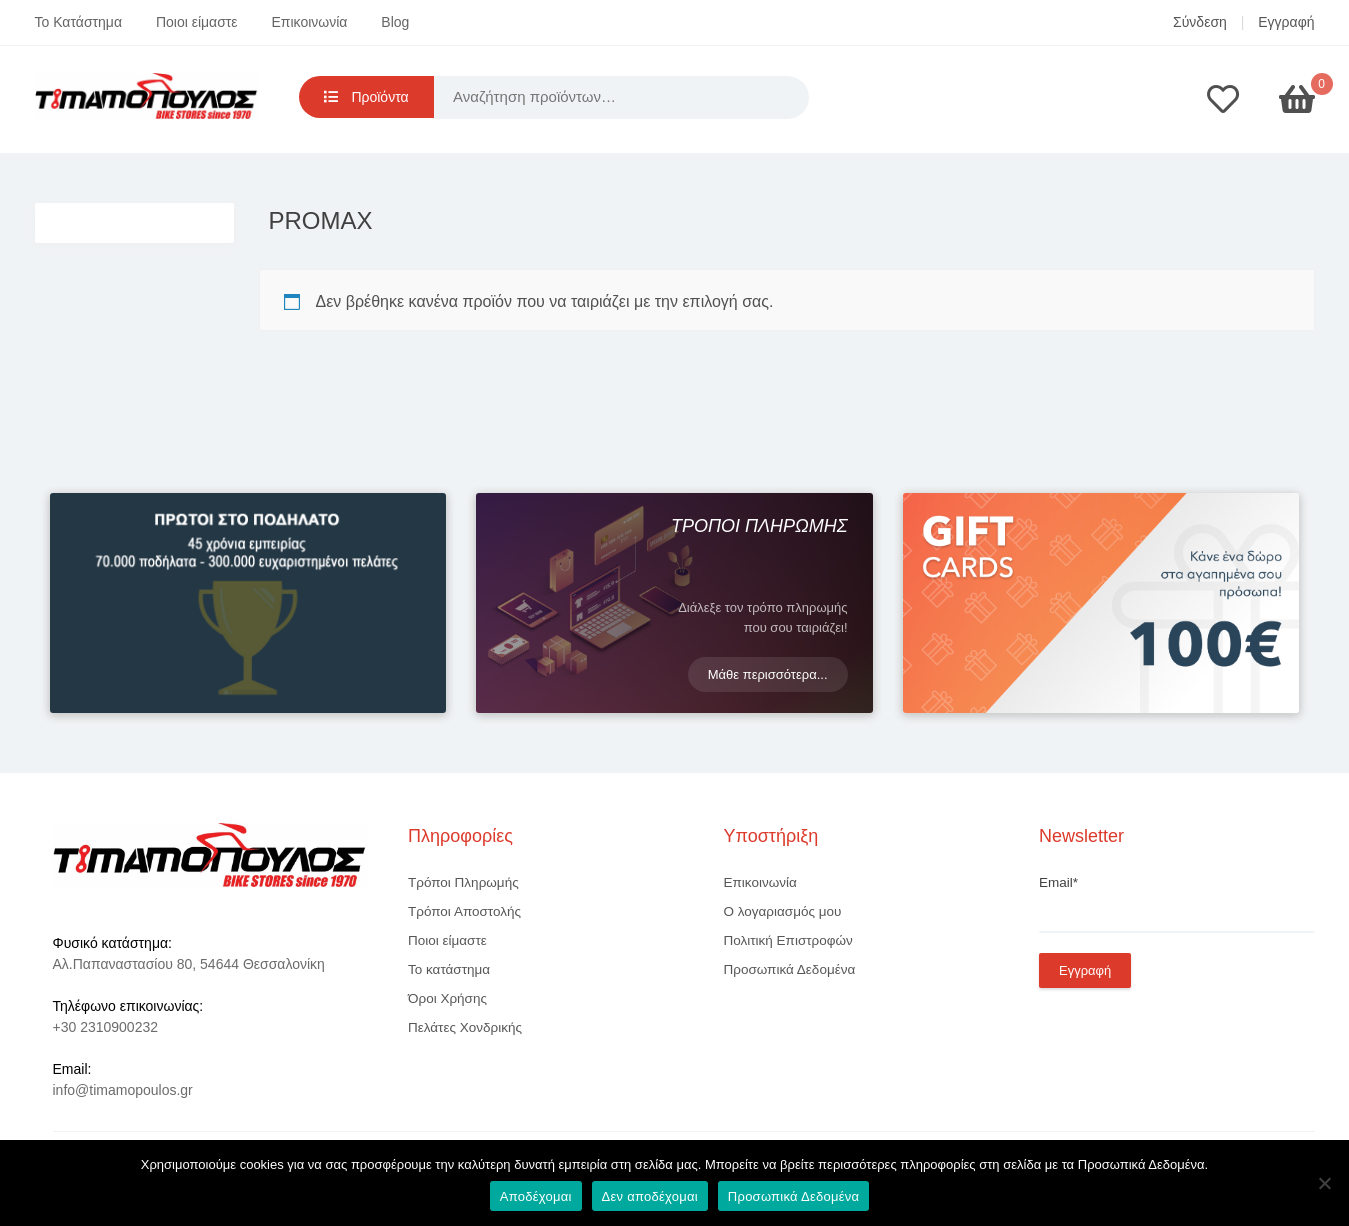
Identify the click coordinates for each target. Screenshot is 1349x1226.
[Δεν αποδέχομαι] (1324, 1183)
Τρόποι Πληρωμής (463, 882)
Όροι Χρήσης (447, 998)
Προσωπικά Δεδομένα (790, 969)
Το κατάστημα (449, 969)
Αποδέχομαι (536, 1196)
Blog (395, 22)
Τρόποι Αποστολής (464, 911)
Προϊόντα (366, 97)
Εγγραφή (1286, 22)
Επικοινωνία (310, 22)
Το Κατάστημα (79, 22)
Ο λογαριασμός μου (783, 911)
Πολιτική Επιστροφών (788, 940)
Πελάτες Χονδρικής (465, 1027)
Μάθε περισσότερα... (768, 674)
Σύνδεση (1200, 22)
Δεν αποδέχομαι (650, 1196)
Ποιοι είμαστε (197, 22)
